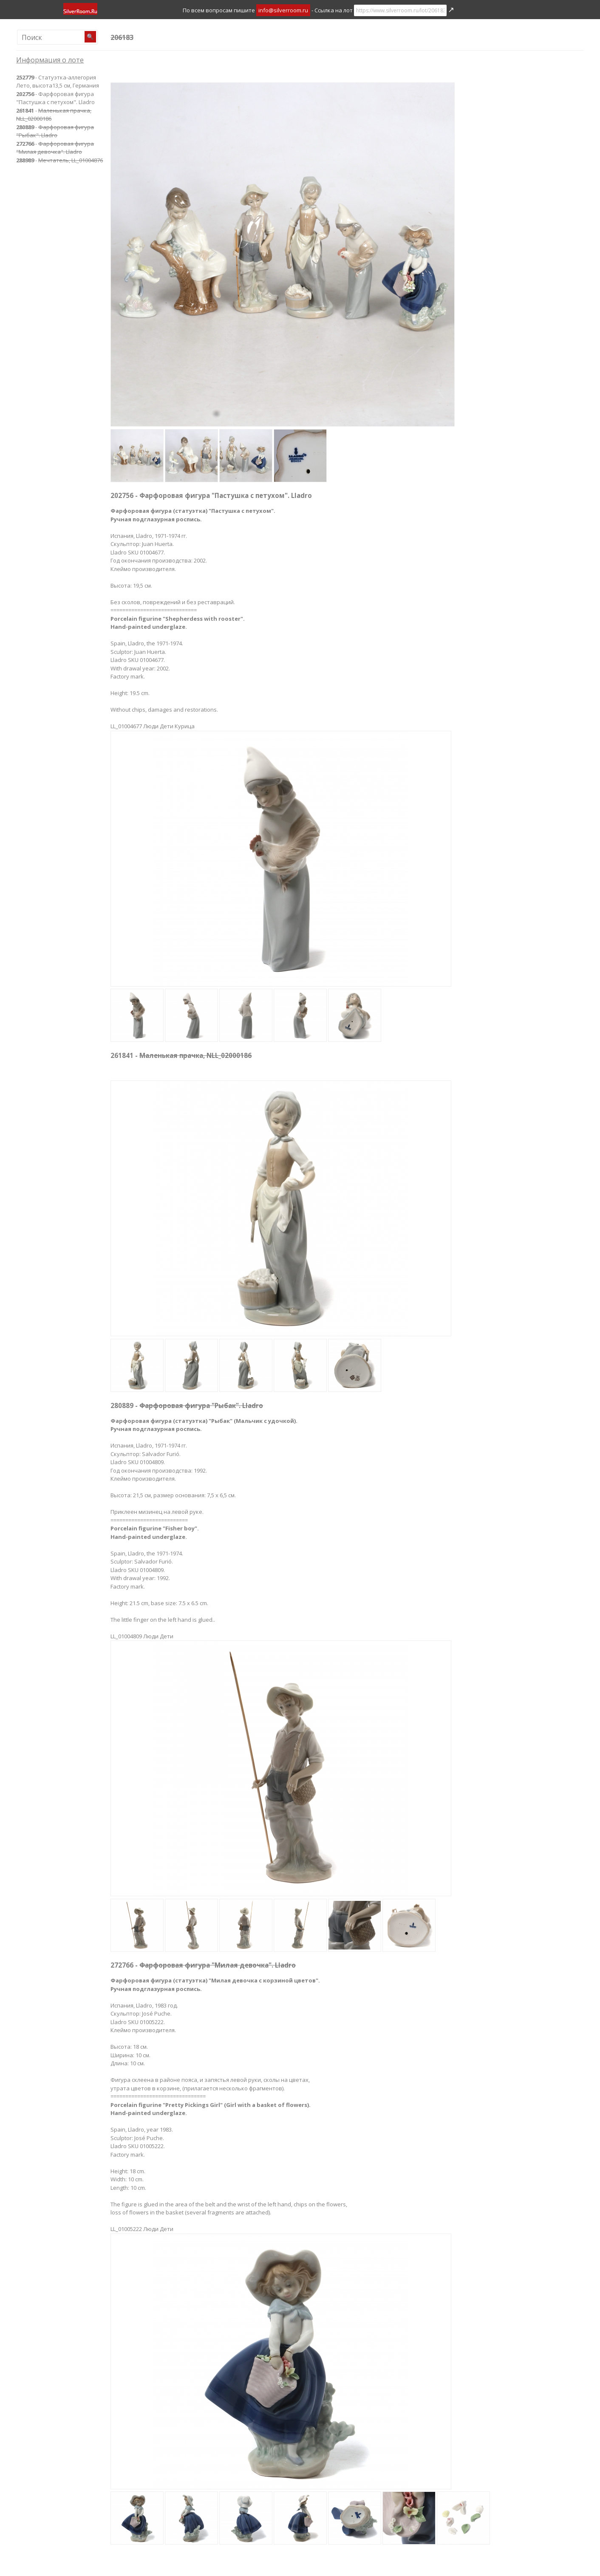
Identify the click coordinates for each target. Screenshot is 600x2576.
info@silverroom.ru (283, 10)
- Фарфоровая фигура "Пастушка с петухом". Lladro (55, 98)
